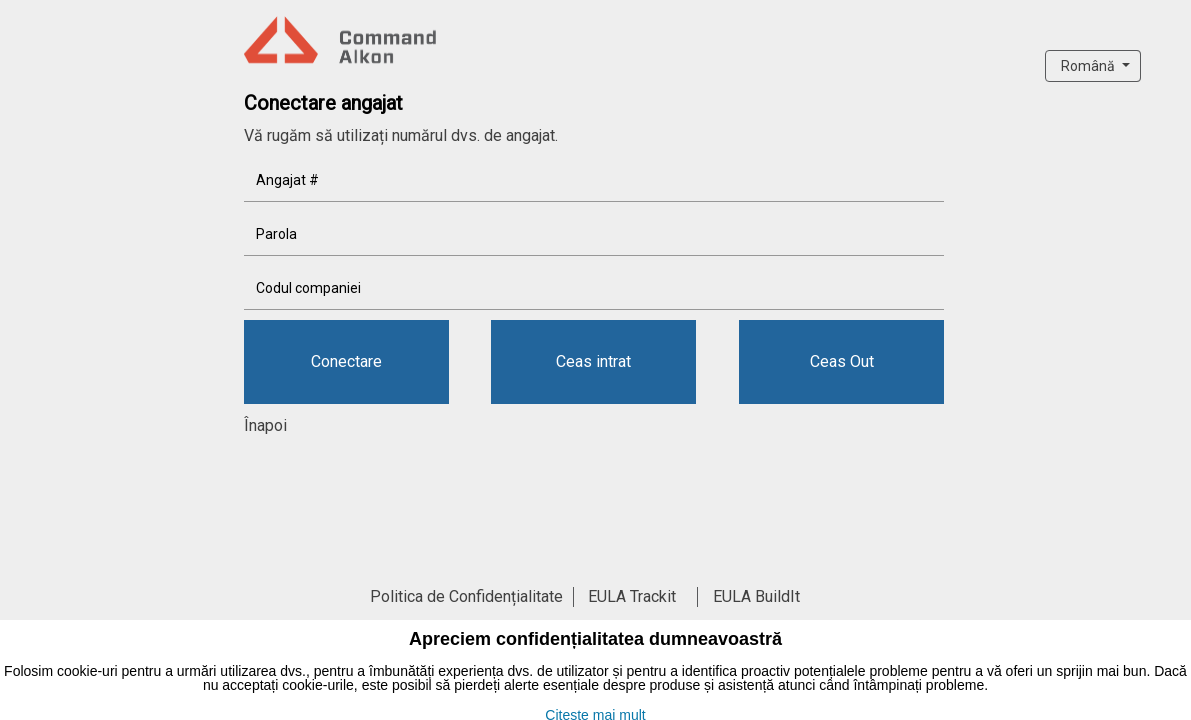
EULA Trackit (632, 596)
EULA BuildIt (756, 596)
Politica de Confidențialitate (466, 596)
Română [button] (1089, 66)
